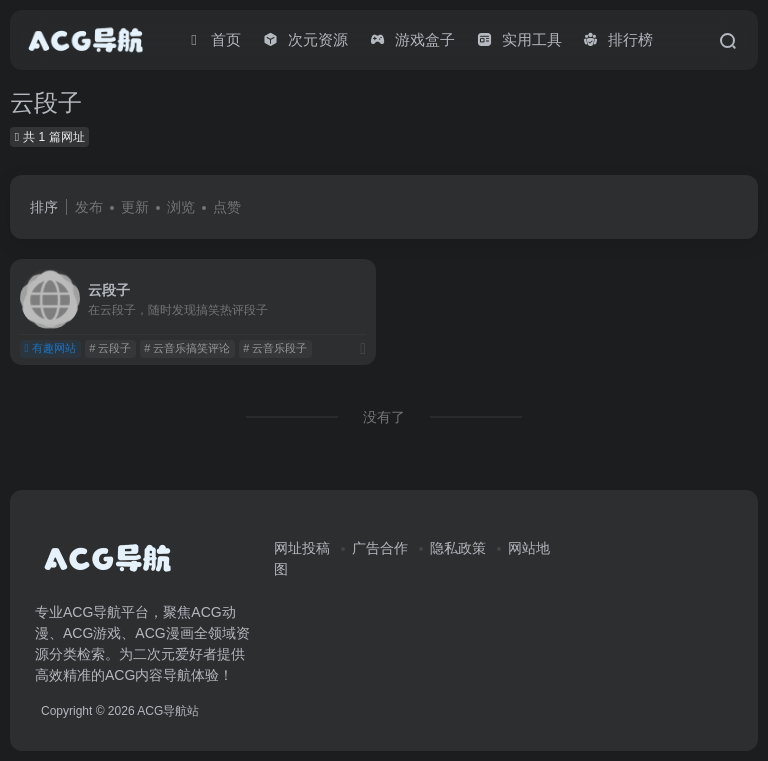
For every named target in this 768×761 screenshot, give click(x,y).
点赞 (227, 207)
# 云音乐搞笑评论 (187, 348)
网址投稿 (302, 548)
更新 (135, 207)
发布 (89, 207)
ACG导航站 (168, 711)
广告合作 (380, 548)
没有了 (384, 417)
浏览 (181, 207)
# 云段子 (110, 348)
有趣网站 (50, 348)
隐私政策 (458, 548)
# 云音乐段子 (275, 348)
